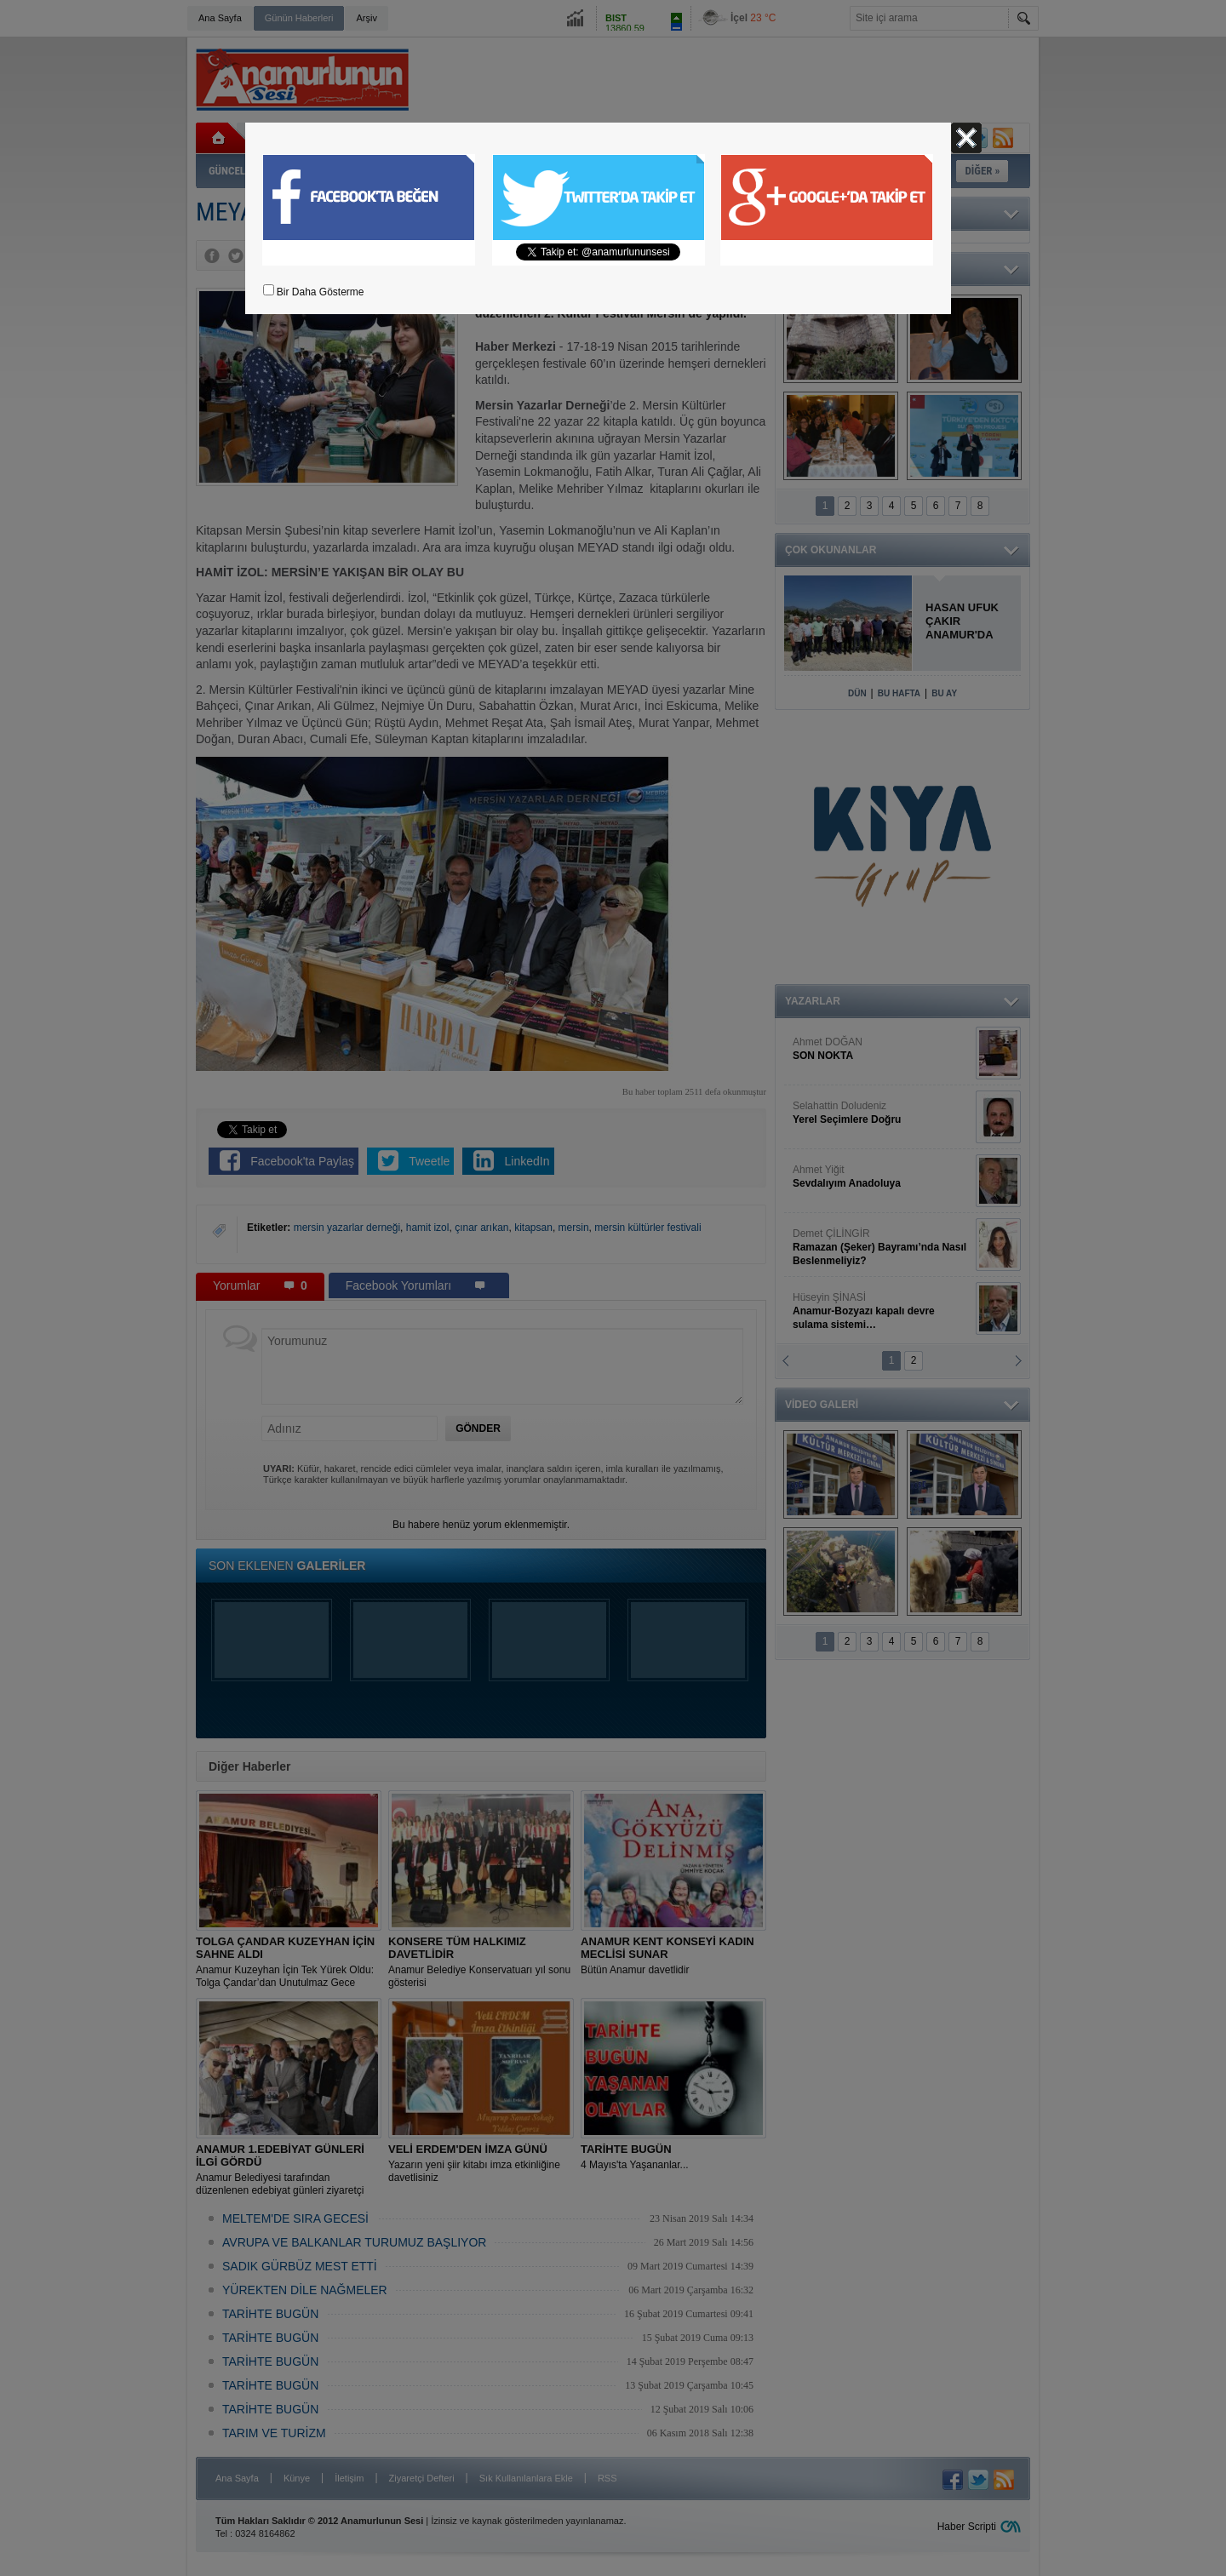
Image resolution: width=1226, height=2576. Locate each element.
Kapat (966, 138)
